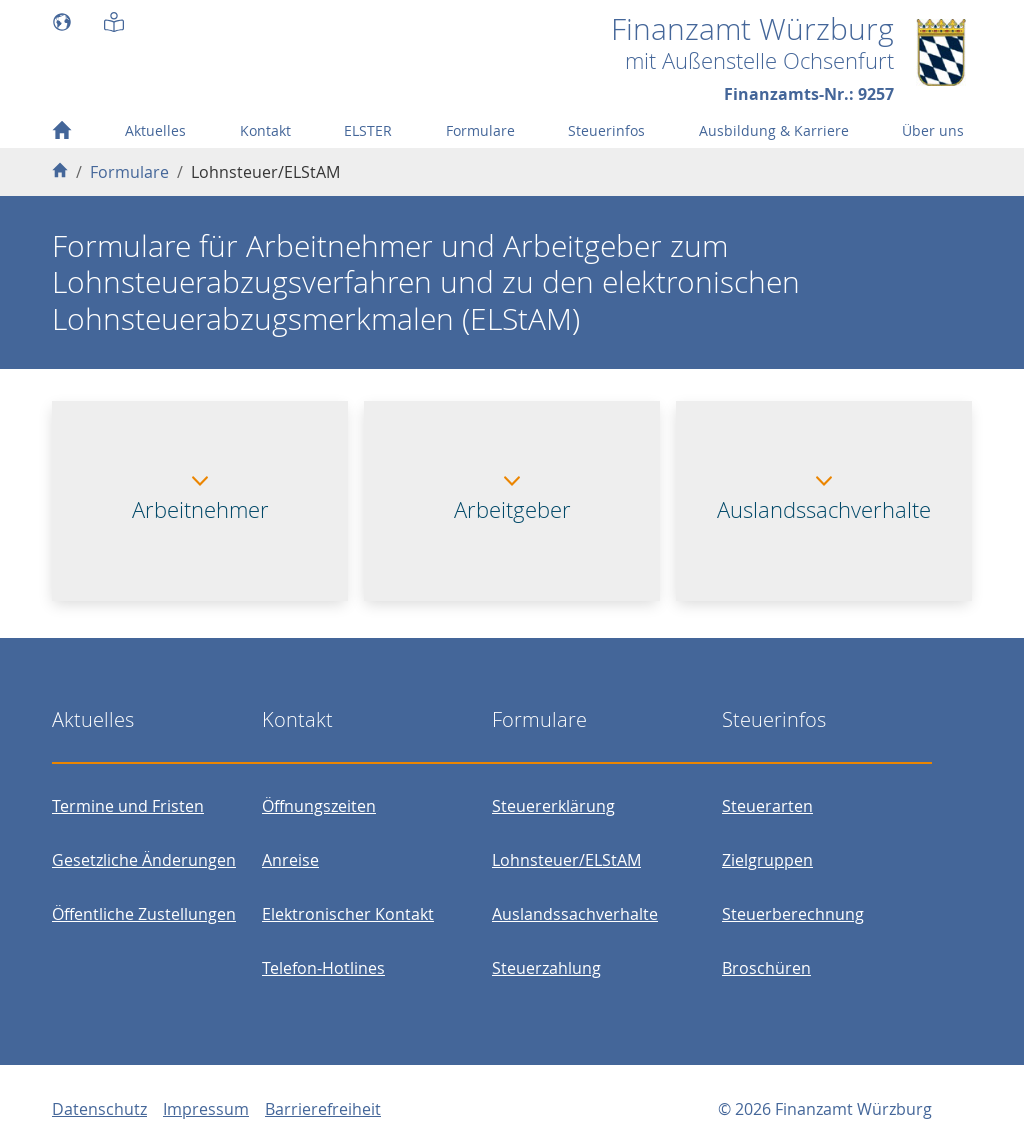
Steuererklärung (553, 806)
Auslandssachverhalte (575, 914)
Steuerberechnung (793, 914)
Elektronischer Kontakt (348, 914)
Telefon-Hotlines (323, 968)
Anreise (290, 860)
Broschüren (766, 968)
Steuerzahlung (546, 968)
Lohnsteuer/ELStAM (566, 860)
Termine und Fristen (128, 806)
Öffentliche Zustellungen (144, 914)
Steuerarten (767, 806)
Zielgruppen (767, 860)
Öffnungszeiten (319, 806)
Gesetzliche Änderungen (144, 860)
